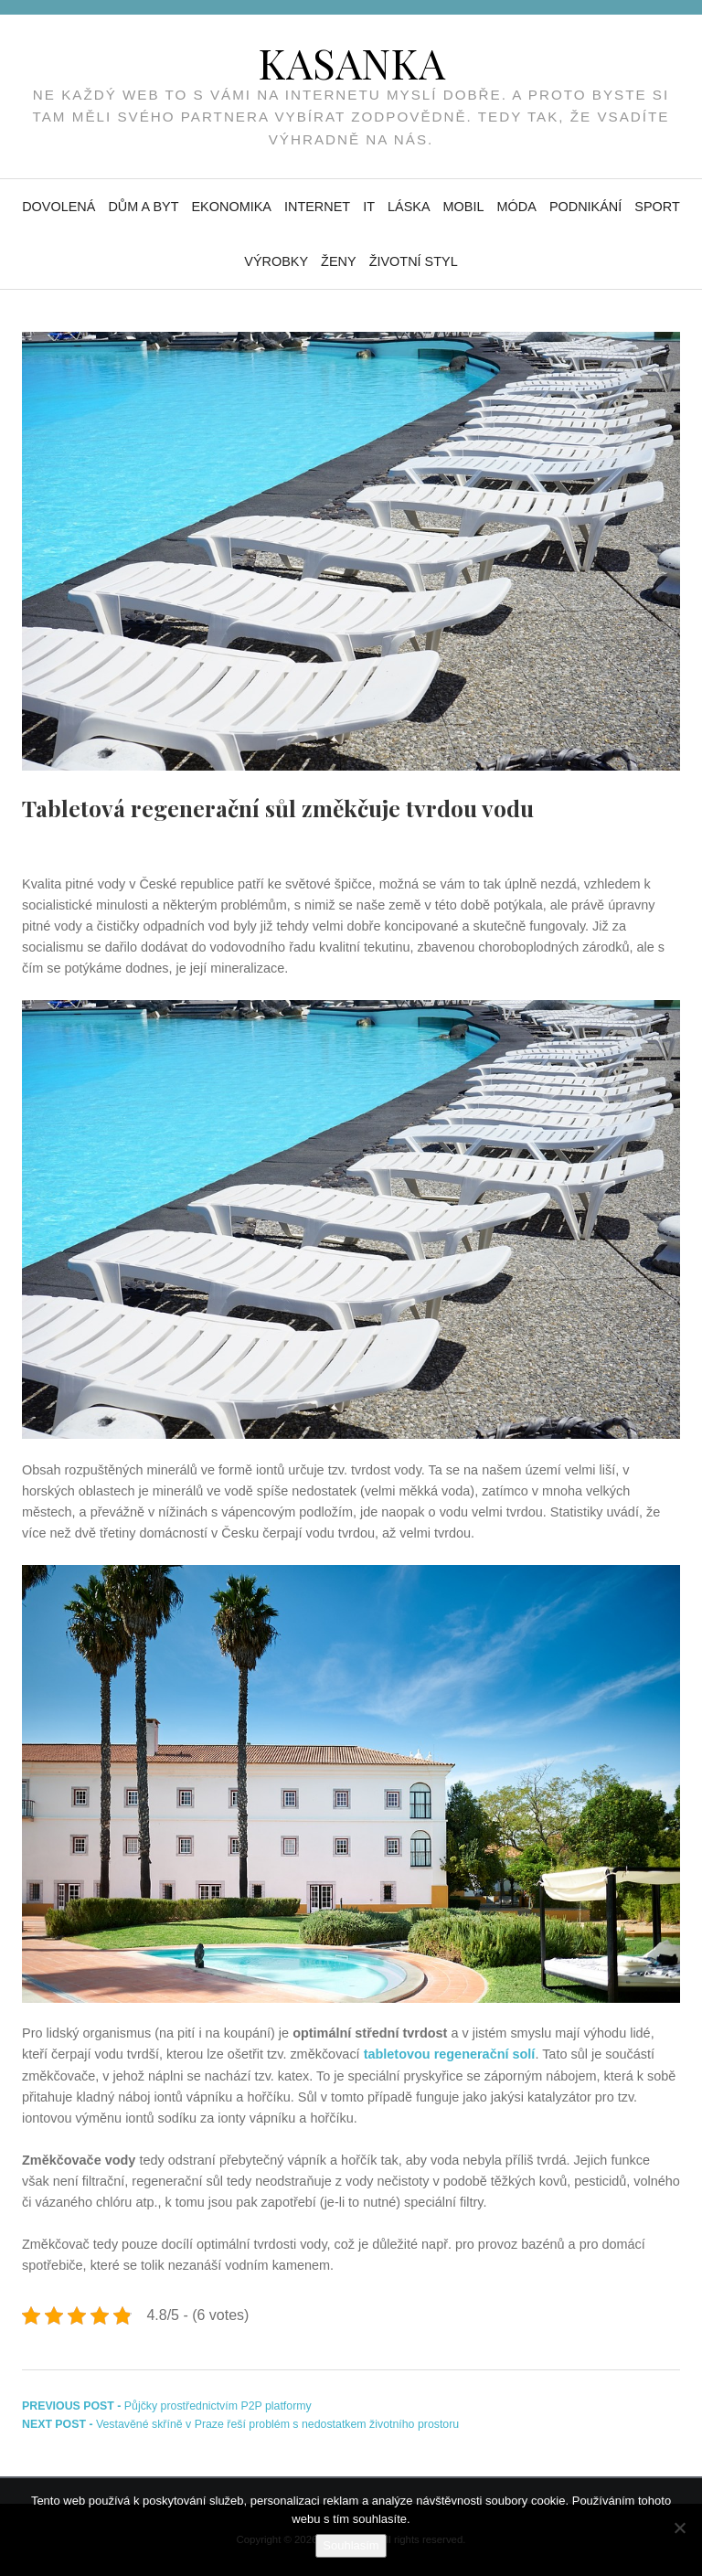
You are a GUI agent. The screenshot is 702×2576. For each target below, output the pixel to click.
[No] (679, 2527)
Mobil (463, 206)
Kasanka (351, 62)
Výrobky (276, 261)
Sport (656, 206)
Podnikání (585, 206)
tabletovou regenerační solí (450, 2054)
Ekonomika (231, 206)
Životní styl (413, 261)
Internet (317, 206)
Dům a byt (143, 206)
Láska (409, 206)
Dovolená (58, 206)
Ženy (338, 261)
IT (369, 206)
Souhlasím (350, 2545)
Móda (517, 206)
